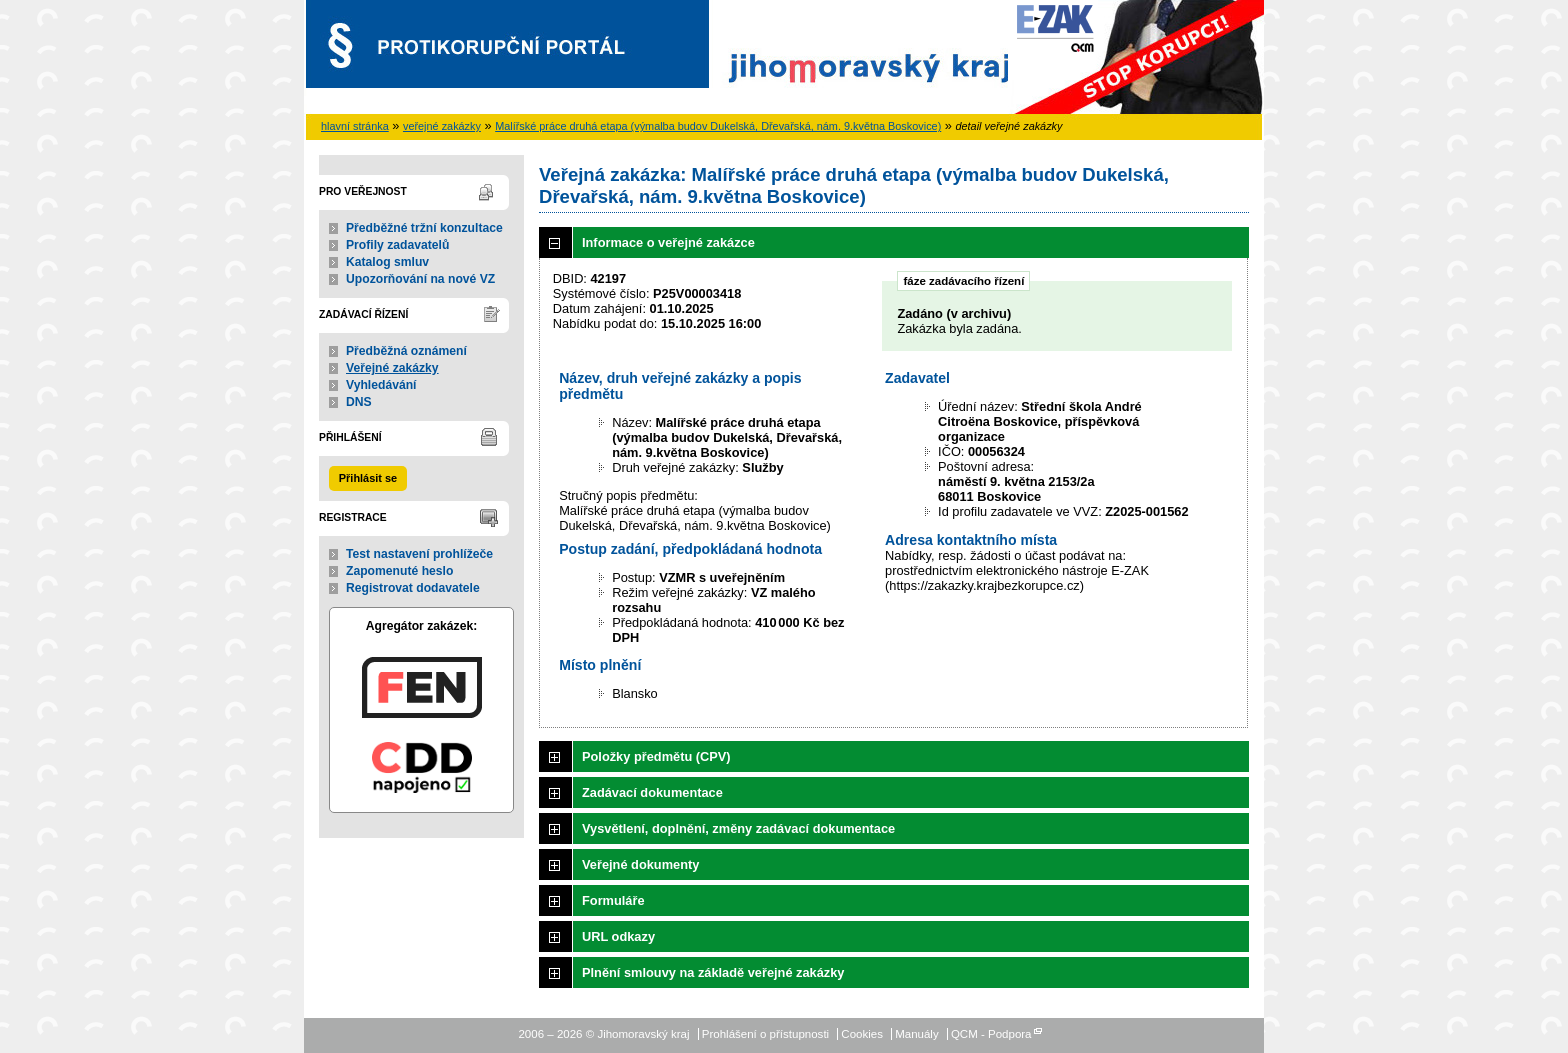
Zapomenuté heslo (399, 571)
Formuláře (613, 900)
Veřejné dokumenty (640, 864)
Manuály (917, 1034)
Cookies (862, 1034)
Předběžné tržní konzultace (424, 228)
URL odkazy (618, 936)
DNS (359, 402)
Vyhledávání (381, 385)
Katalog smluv (387, 262)
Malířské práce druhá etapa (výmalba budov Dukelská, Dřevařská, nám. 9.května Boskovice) (718, 126)
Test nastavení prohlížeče (419, 554)
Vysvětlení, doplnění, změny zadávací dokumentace (738, 828)
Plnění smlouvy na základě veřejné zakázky (713, 972)
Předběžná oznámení (406, 351)
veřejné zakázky (442, 126)
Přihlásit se (368, 478)
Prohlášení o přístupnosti (765, 1034)
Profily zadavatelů (397, 245)
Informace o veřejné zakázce (668, 242)
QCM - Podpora (991, 1034)
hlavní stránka (355, 126)
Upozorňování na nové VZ (420, 279)
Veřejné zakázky (392, 368)
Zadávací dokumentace (652, 792)
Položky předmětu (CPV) (656, 756)
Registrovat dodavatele (413, 588)
